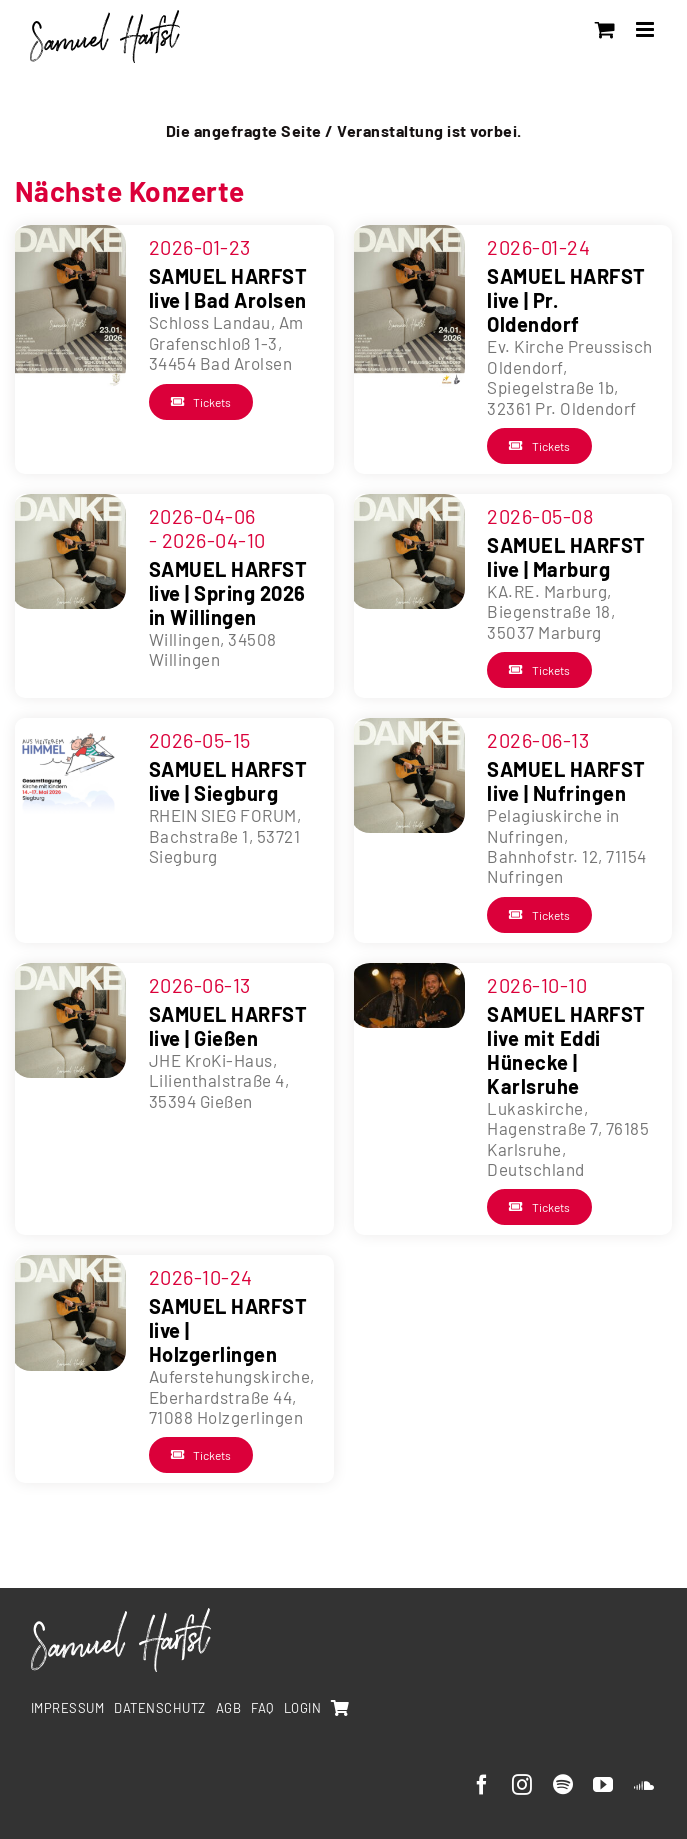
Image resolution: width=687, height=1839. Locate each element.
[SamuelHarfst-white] (121, 1616)
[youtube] (603, 1785)
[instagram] (522, 1785)
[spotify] (563, 1785)
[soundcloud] (644, 1785)
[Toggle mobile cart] (605, 29)
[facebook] (482, 1785)
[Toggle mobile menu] (647, 29)
